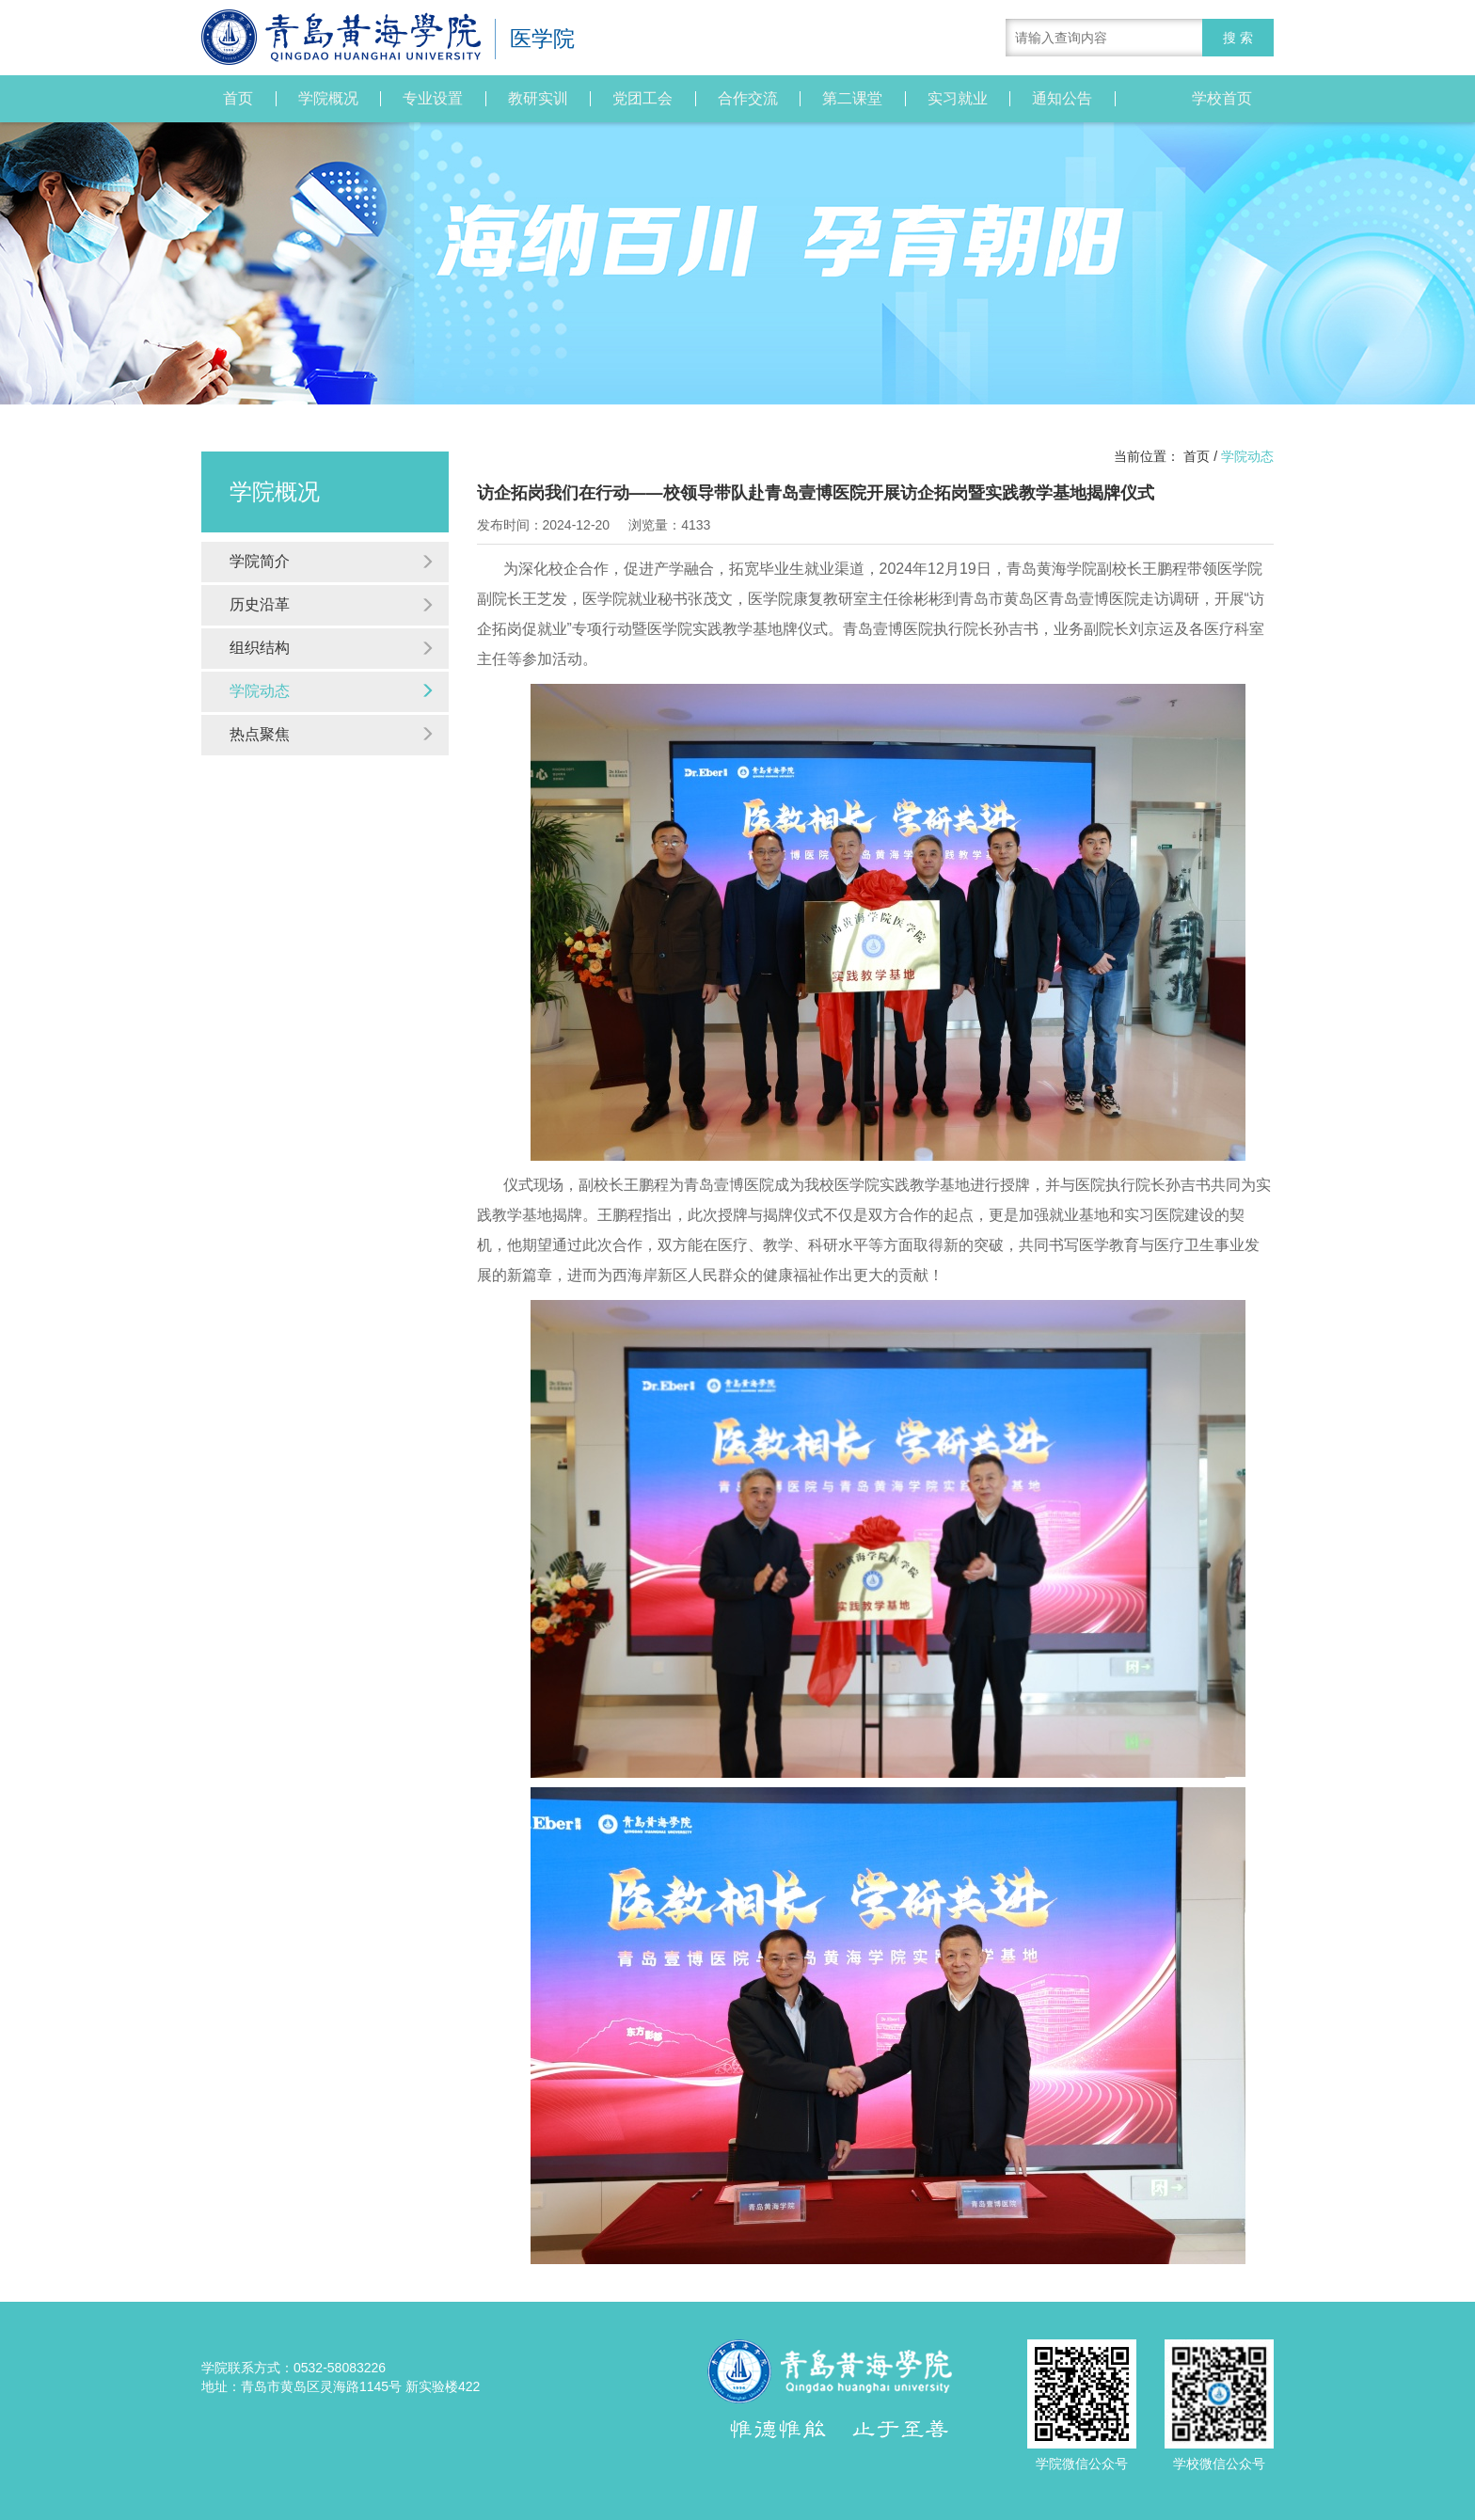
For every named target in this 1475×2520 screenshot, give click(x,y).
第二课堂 (852, 98)
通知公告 (1062, 98)
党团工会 (642, 98)
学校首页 (1222, 98)
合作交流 (748, 98)
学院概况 (328, 98)
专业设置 (433, 98)
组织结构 (332, 648)
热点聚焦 (332, 734)
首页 (238, 98)
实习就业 (958, 98)
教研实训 (538, 98)
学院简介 (332, 561)
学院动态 (332, 691)
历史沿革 (332, 604)
